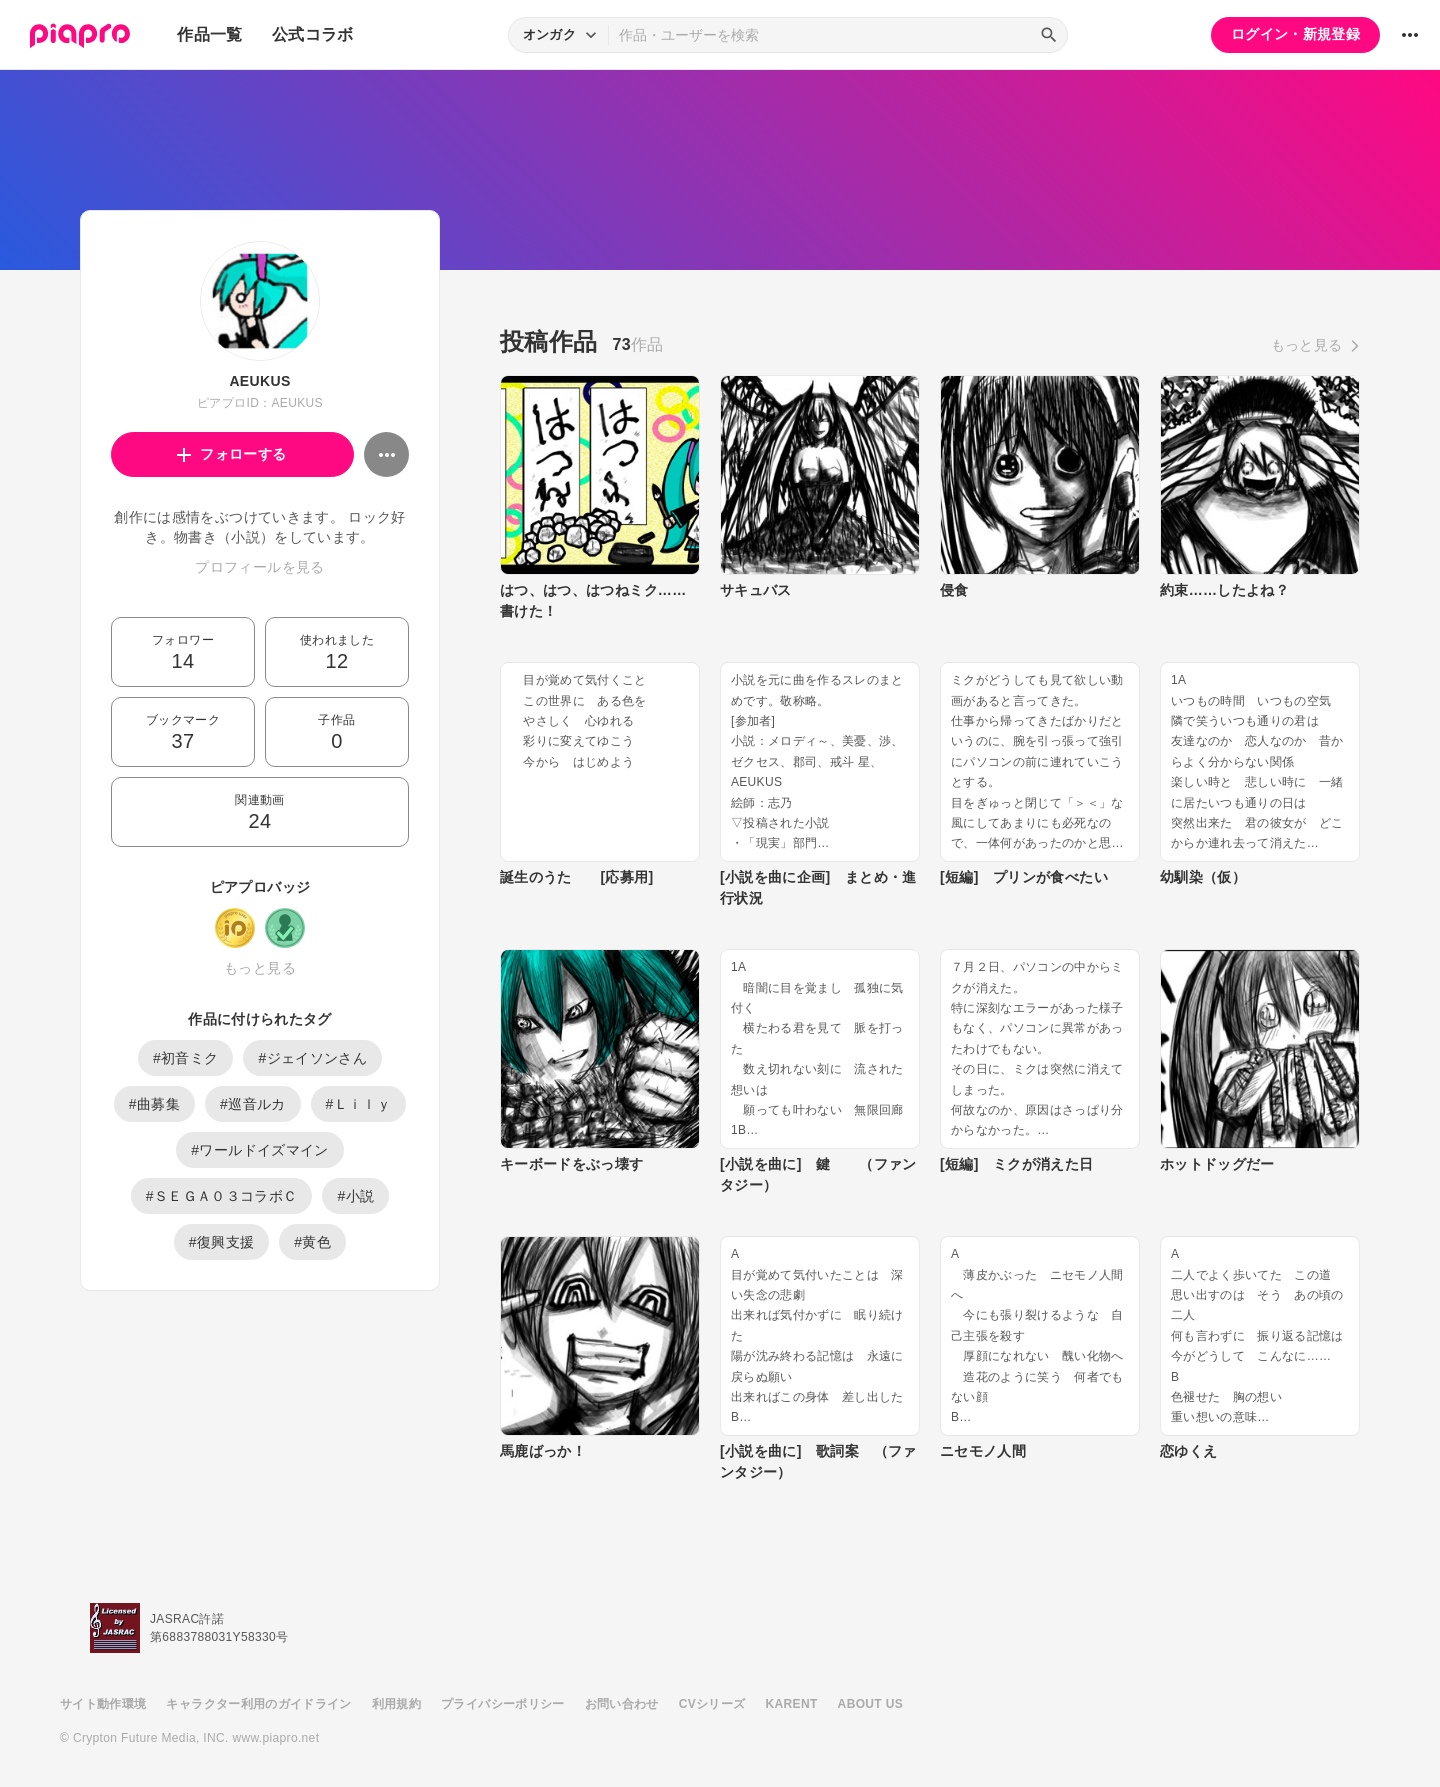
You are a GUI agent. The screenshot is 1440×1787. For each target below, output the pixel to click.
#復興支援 (222, 1242)
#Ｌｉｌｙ (359, 1104)
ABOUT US (870, 1704)
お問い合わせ (622, 1704)
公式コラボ (313, 34)
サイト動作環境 (103, 1704)
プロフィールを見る (259, 567)
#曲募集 (154, 1104)
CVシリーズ (712, 1704)
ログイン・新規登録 (1295, 34)
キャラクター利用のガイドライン (258, 1704)
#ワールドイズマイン (259, 1150)
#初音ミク (186, 1058)
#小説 (355, 1196)
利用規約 (396, 1704)
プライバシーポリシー (503, 1704)
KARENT (792, 1704)
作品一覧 (209, 34)
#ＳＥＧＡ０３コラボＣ (222, 1196)
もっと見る (260, 968)
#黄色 (312, 1242)
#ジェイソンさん (312, 1058)
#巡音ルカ (253, 1104)
